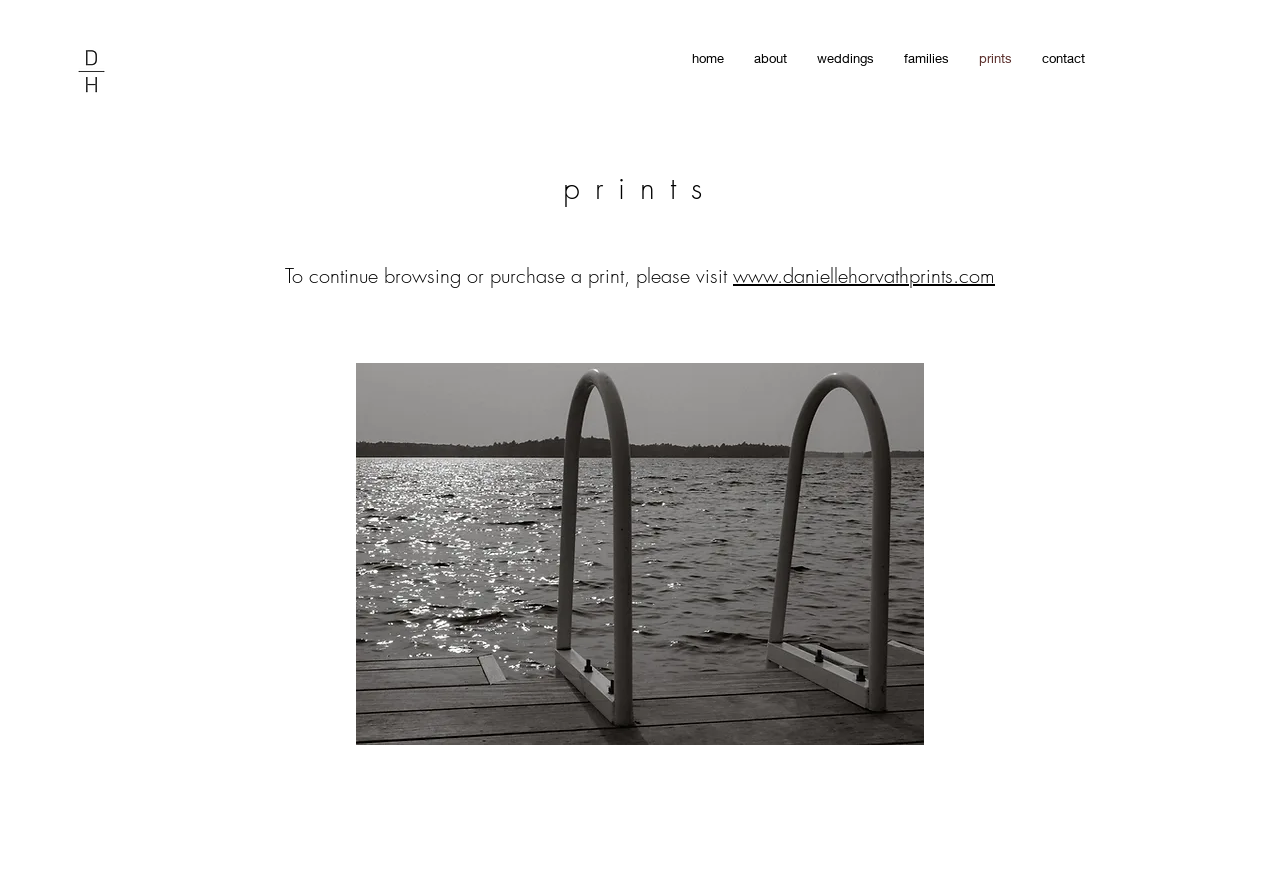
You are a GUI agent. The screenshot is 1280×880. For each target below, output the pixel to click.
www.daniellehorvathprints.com (864, 275)
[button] (640, 554)
